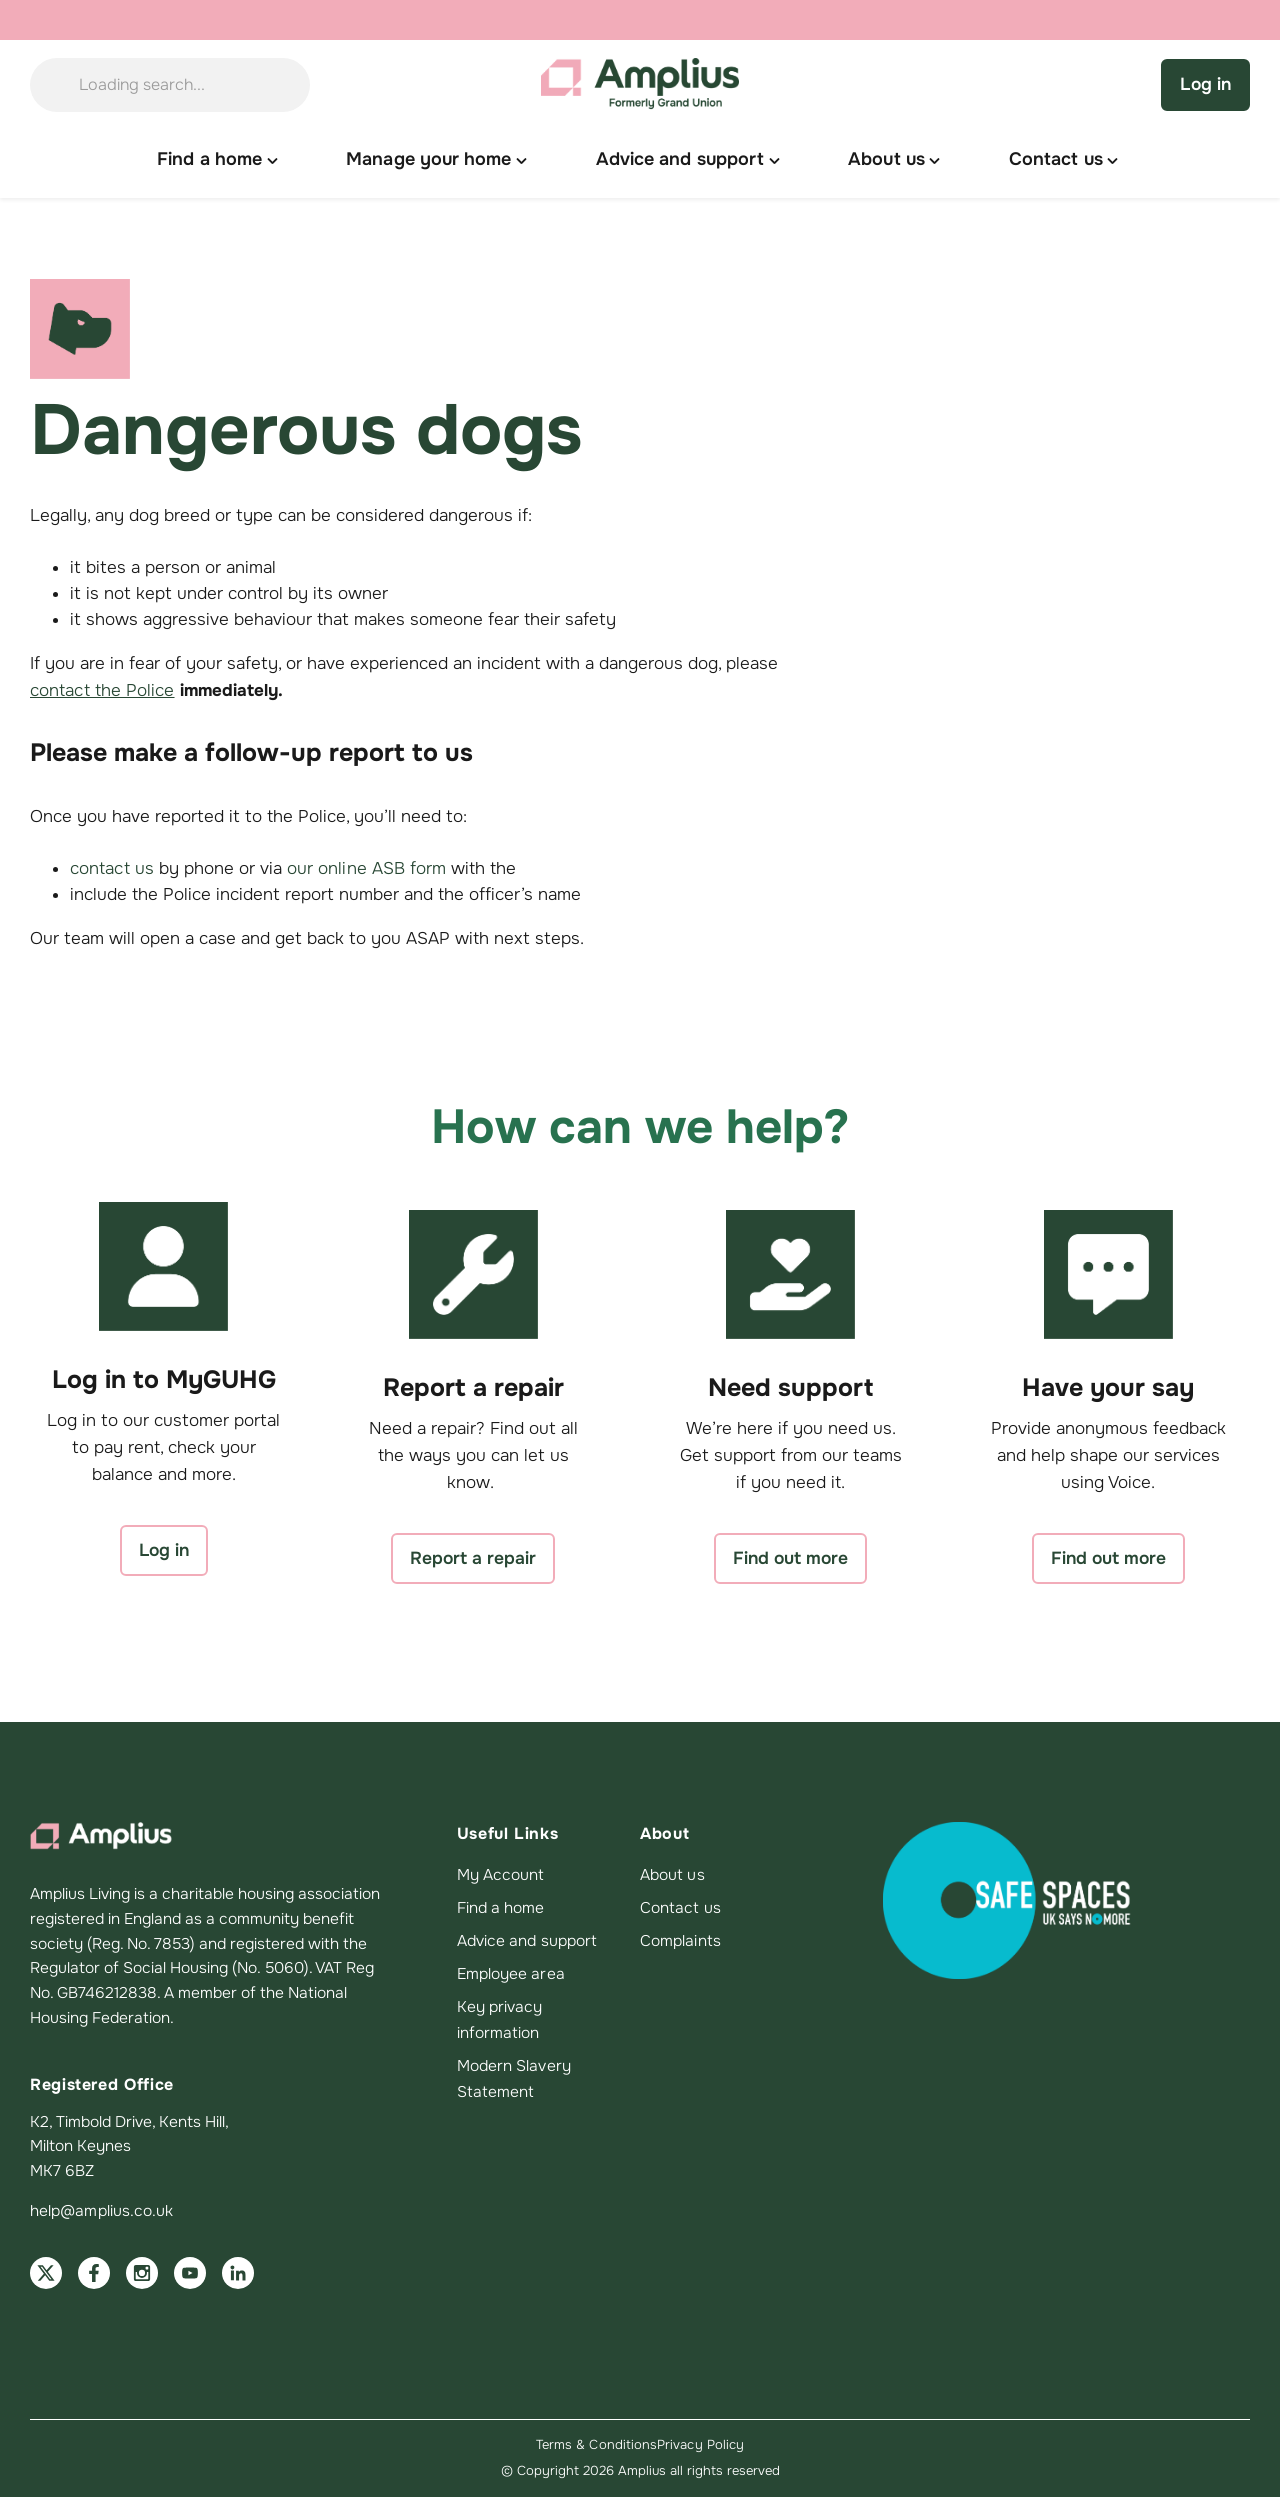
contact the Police (102, 690)
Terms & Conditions (596, 2444)
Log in (1205, 84)
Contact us (680, 1908)
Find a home (501, 1908)
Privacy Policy (700, 2444)
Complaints (680, 1941)
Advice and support (527, 1941)
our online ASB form (367, 868)
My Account (501, 1875)
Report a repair (473, 1558)
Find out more (790, 1558)
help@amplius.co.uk (101, 2211)
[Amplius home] (640, 85)
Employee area (511, 1974)
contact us (112, 868)
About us (672, 1875)
